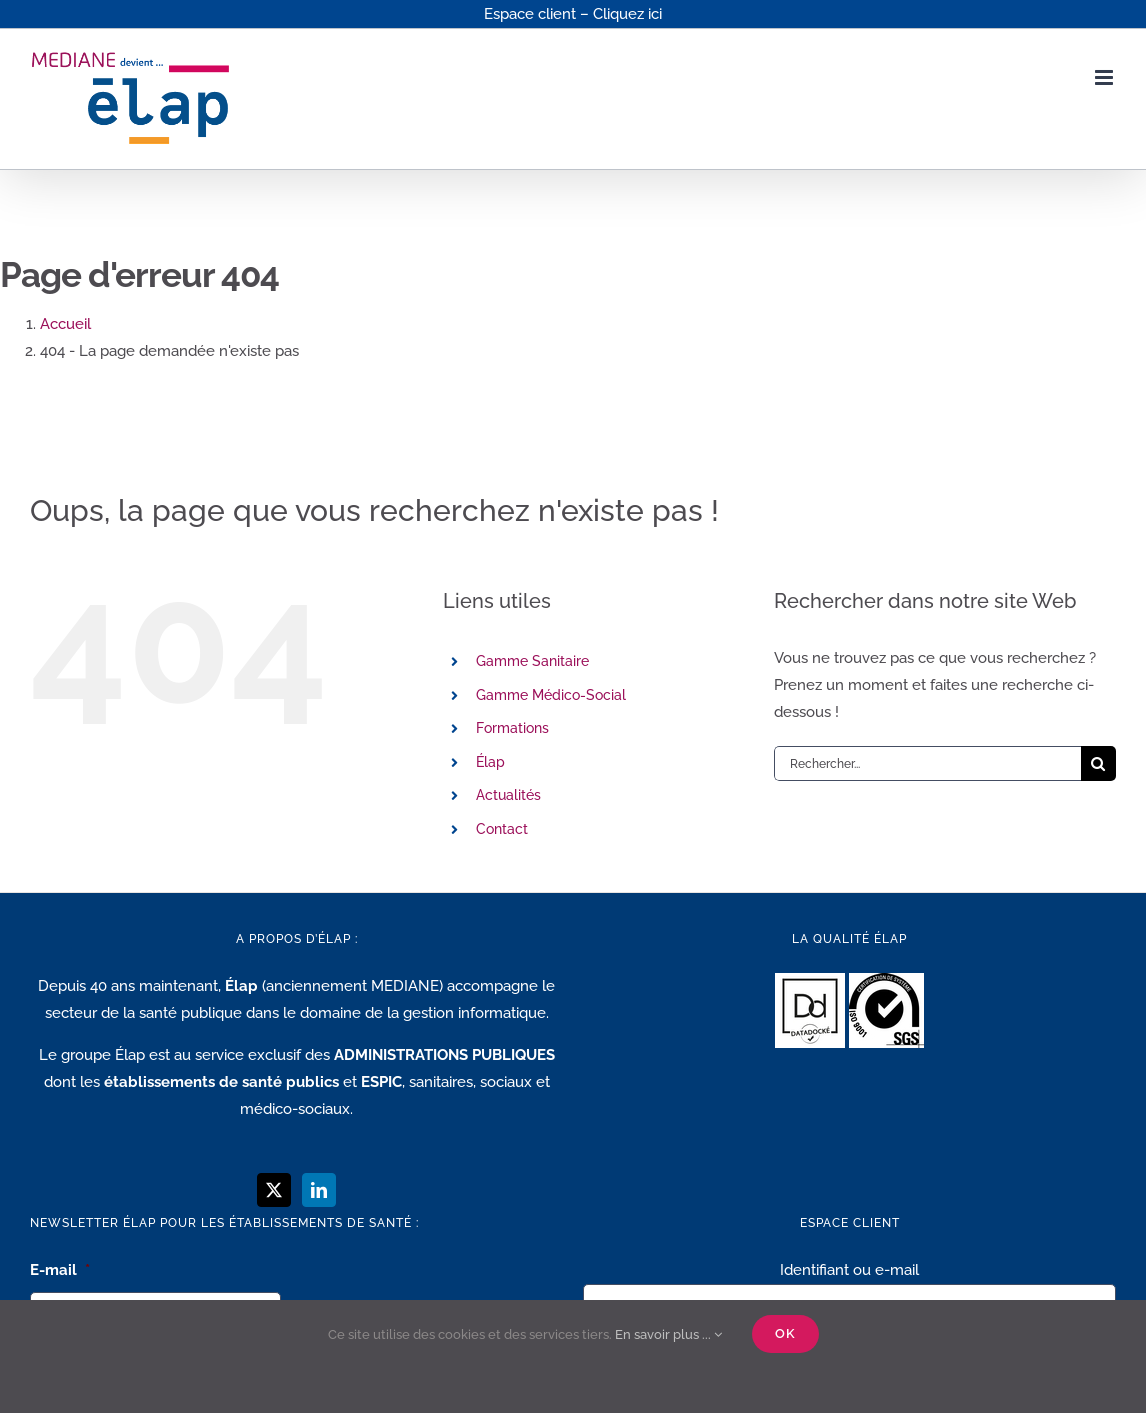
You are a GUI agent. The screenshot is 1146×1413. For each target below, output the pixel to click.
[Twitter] (274, 1190)
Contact (502, 829)
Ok (785, 1333)
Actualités (508, 795)
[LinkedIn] (319, 1190)
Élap (490, 762)
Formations (512, 728)
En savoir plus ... (668, 1334)
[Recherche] (1098, 763)
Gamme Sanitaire (532, 661)
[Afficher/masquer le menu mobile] (1105, 77)
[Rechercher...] (927, 763)
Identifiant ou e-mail (849, 1270)
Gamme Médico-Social (551, 695)
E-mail (60, 1270)
